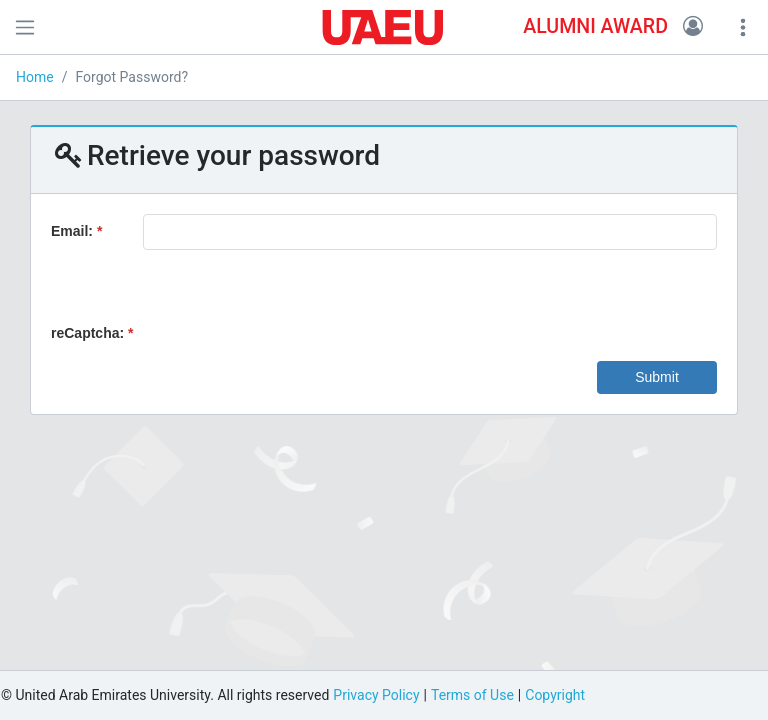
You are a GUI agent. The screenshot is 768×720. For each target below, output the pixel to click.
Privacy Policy (376, 695)
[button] (693, 27)
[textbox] (430, 232)
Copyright (555, 695)
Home (35, 77)
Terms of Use (472, 695)
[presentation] (295, 299)
